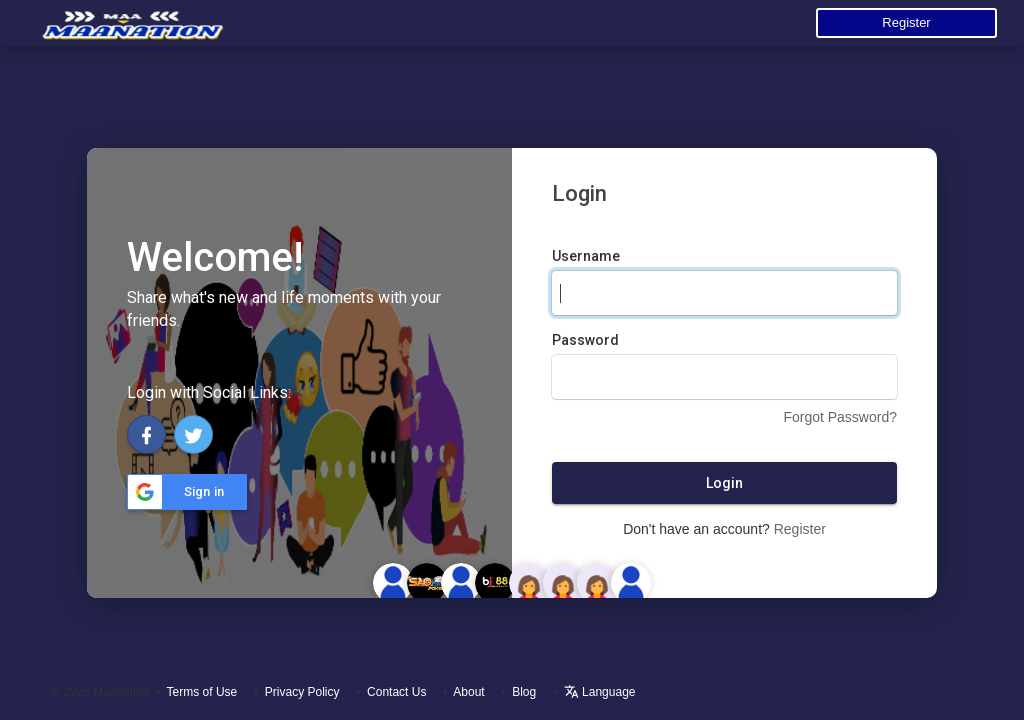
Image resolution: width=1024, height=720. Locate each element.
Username (586, 256)
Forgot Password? (840, 417)
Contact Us (396, 692)
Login (724, 483)
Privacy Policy (302, 692)
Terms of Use (202, 692)
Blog (524, 692)
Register (906, 22)
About (468, 692)
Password (585, 340)
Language (600, 692)
